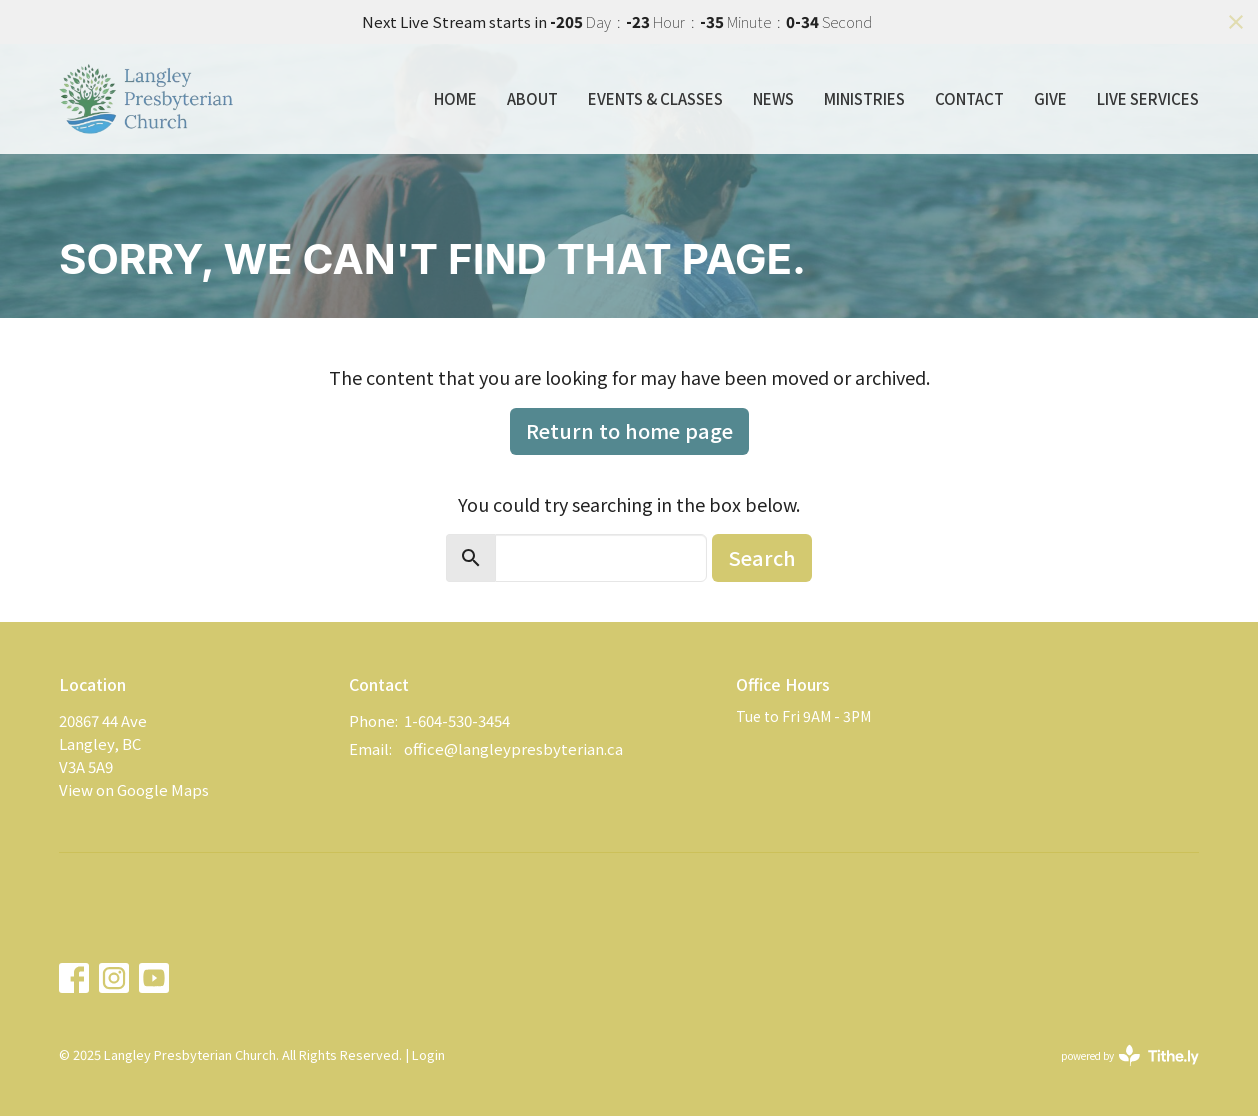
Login (428, 1054)
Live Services (1148, 98)
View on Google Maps (134, 789)
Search (762, 557)
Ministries (864, 98)
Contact (969, 98)
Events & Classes (655, 98)
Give (1050, 98)
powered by (1130, 1055)
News (773, 98)
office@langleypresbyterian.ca (513, 748)
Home (455, 98)
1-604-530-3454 (457, 720)
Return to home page (629, 430)
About (532, 98)
